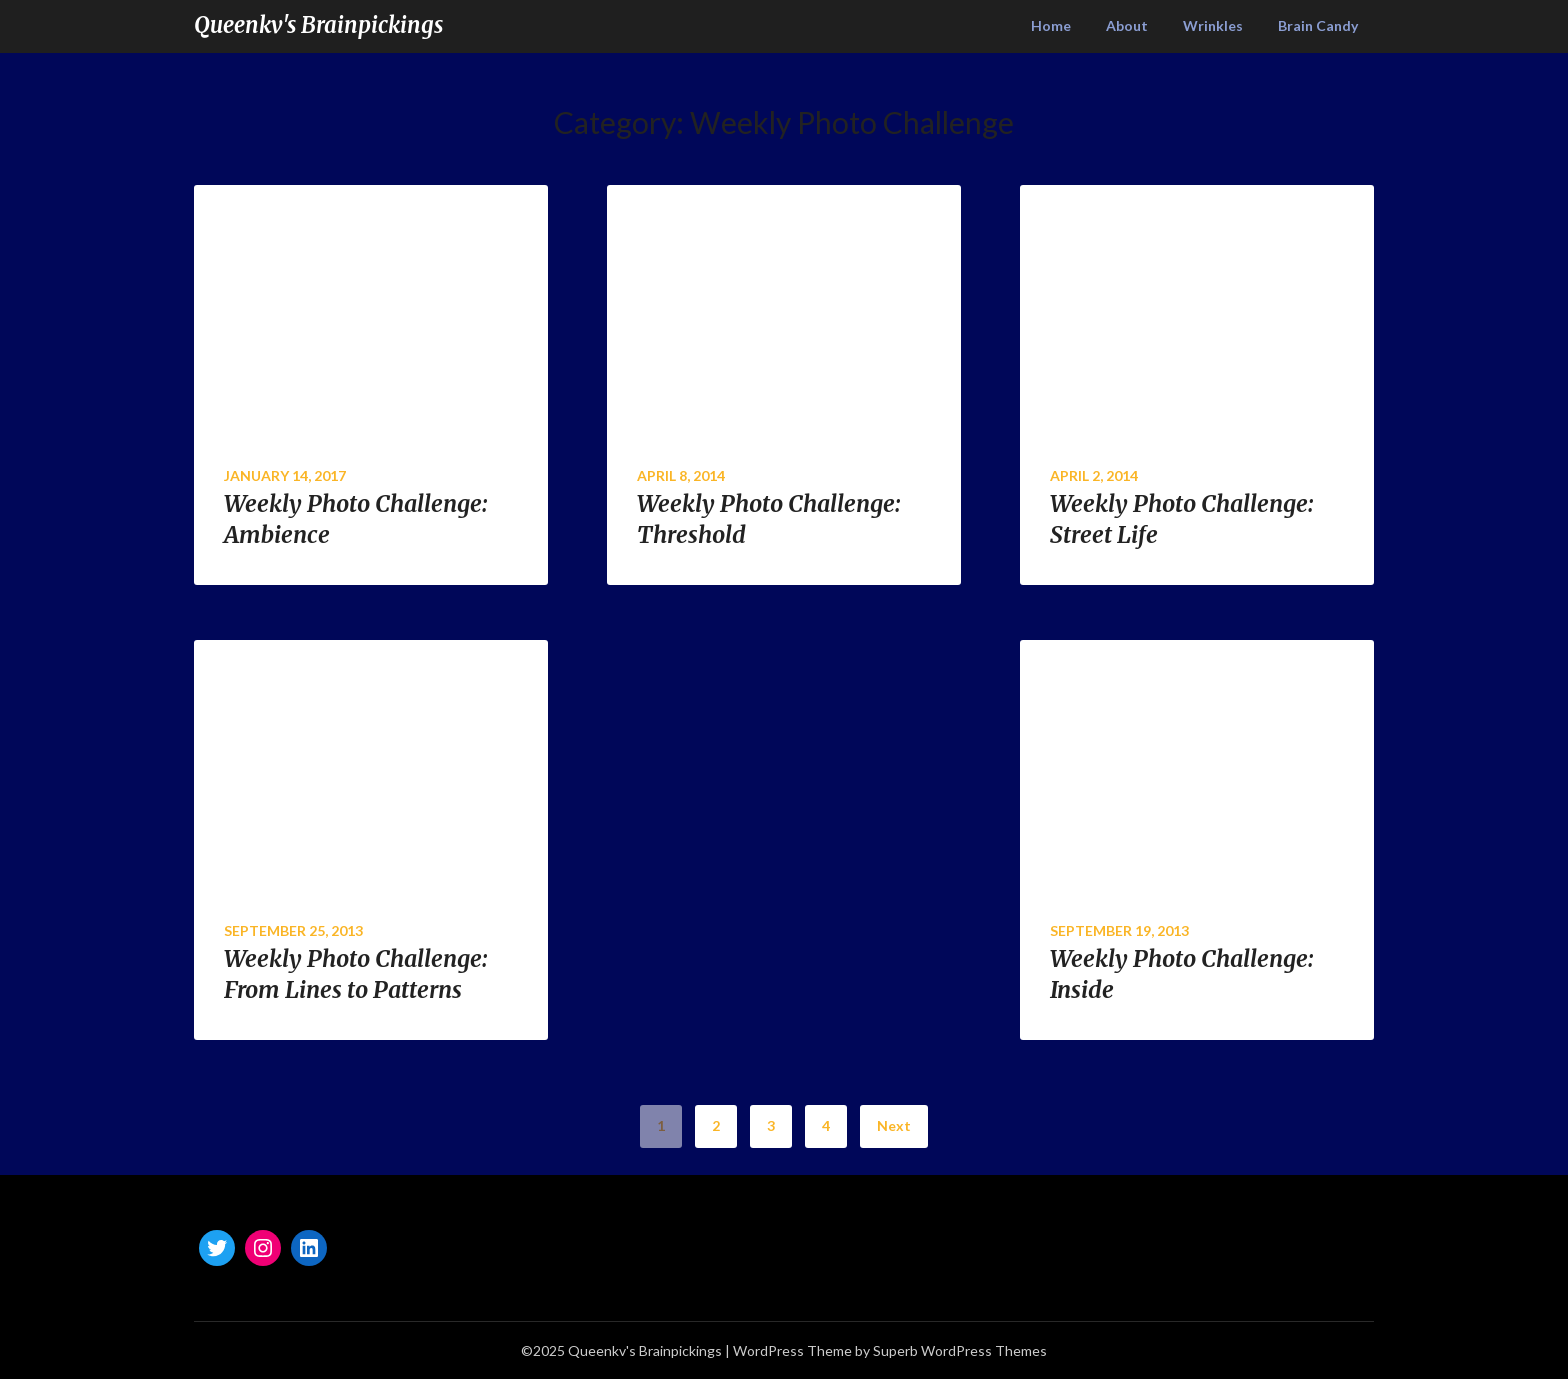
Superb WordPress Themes (960, 1350)
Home (1051, 25)
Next (894, 1125)
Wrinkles (1213, 25)
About (1127, 25)
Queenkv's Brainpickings (318, 25)
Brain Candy (1318, 25)
